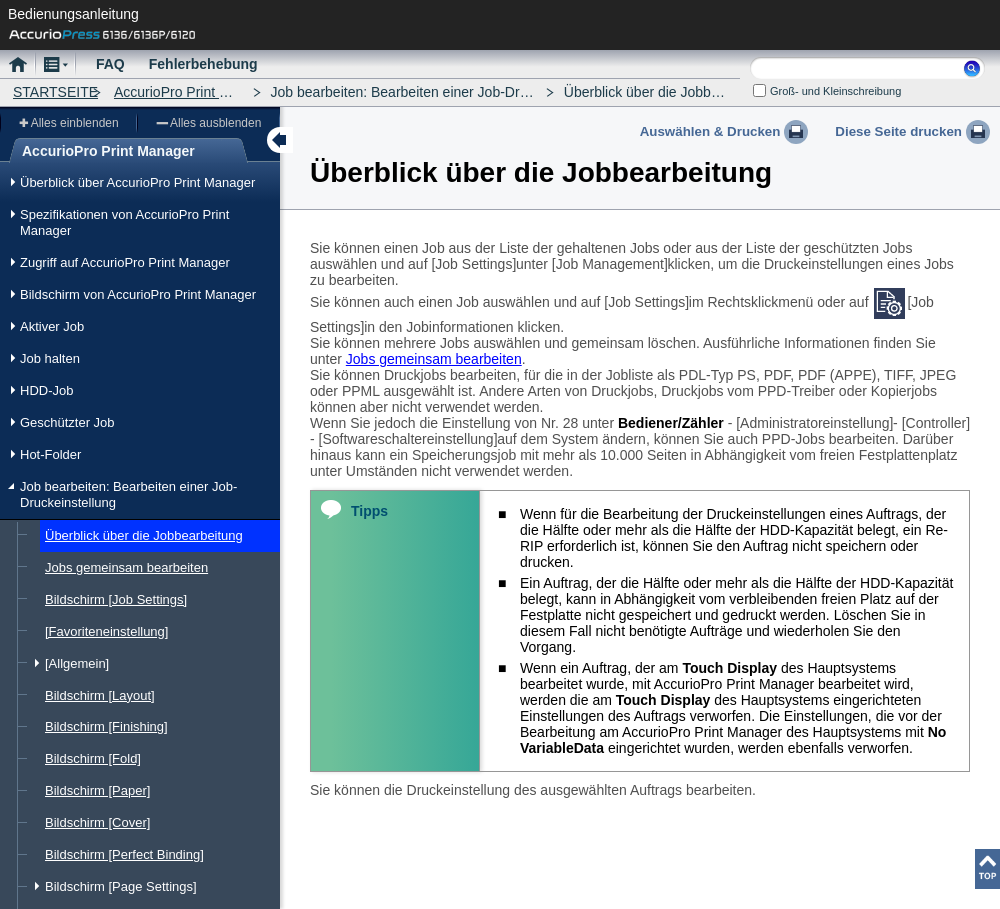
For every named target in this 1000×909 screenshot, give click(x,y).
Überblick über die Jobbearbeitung (144, 535)
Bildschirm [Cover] (97, 822)
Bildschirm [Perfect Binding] (124, 854)
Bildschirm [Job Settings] (116, 599)
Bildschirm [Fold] (93, 758)
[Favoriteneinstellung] (106, 631)
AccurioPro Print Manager (194, 92)
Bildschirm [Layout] (100, 695)
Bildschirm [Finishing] (106, 726)
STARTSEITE (55, 92)
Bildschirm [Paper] (97, 790)
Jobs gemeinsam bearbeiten (126, 567)
